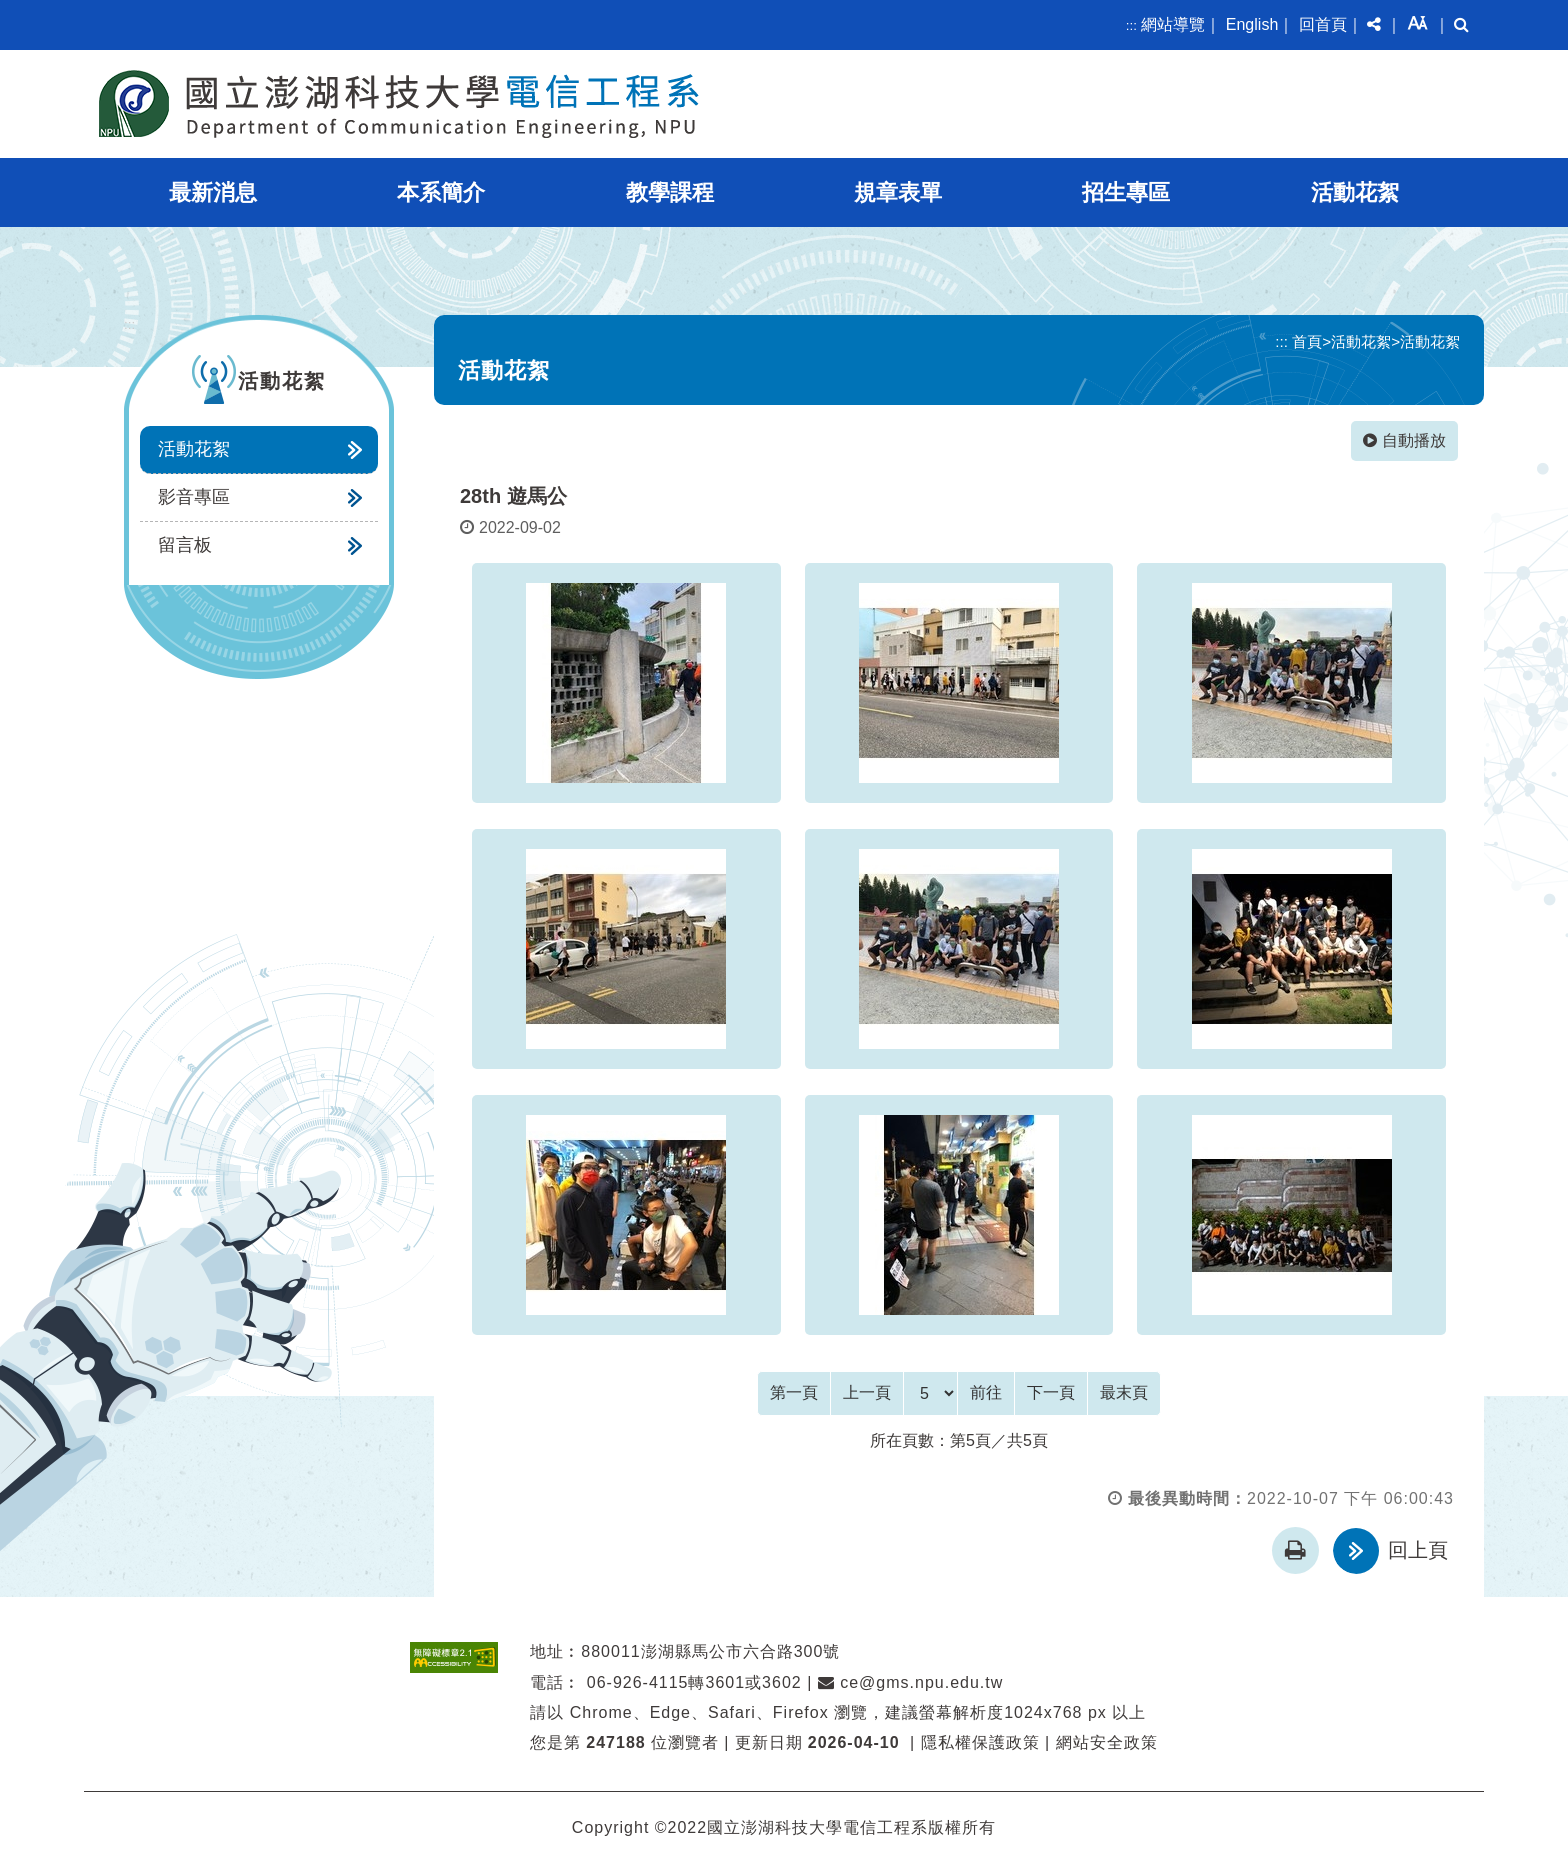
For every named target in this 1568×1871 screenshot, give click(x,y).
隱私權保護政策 (980, 1742)
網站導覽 (1173, 24)
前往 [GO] (986, 1392)
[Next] (1051, 1393)
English (1252, 24)
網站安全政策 (1107, 1742)
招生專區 (1126, 192)
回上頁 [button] (1418, 1550)
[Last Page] (1124, 1393)
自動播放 (1404, 440)
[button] (1374, 25)
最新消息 (213, 192)
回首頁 (1323, 24)
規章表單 (898, 192)
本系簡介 (441, 192)
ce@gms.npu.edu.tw (911, 1681)
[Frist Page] (794, 1393)
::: (1131, 25)
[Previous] (867, 1393)
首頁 (1307, 341)
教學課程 (670, 192)
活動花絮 (1355, 192)
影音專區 (194, 497)
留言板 (185, 545)
